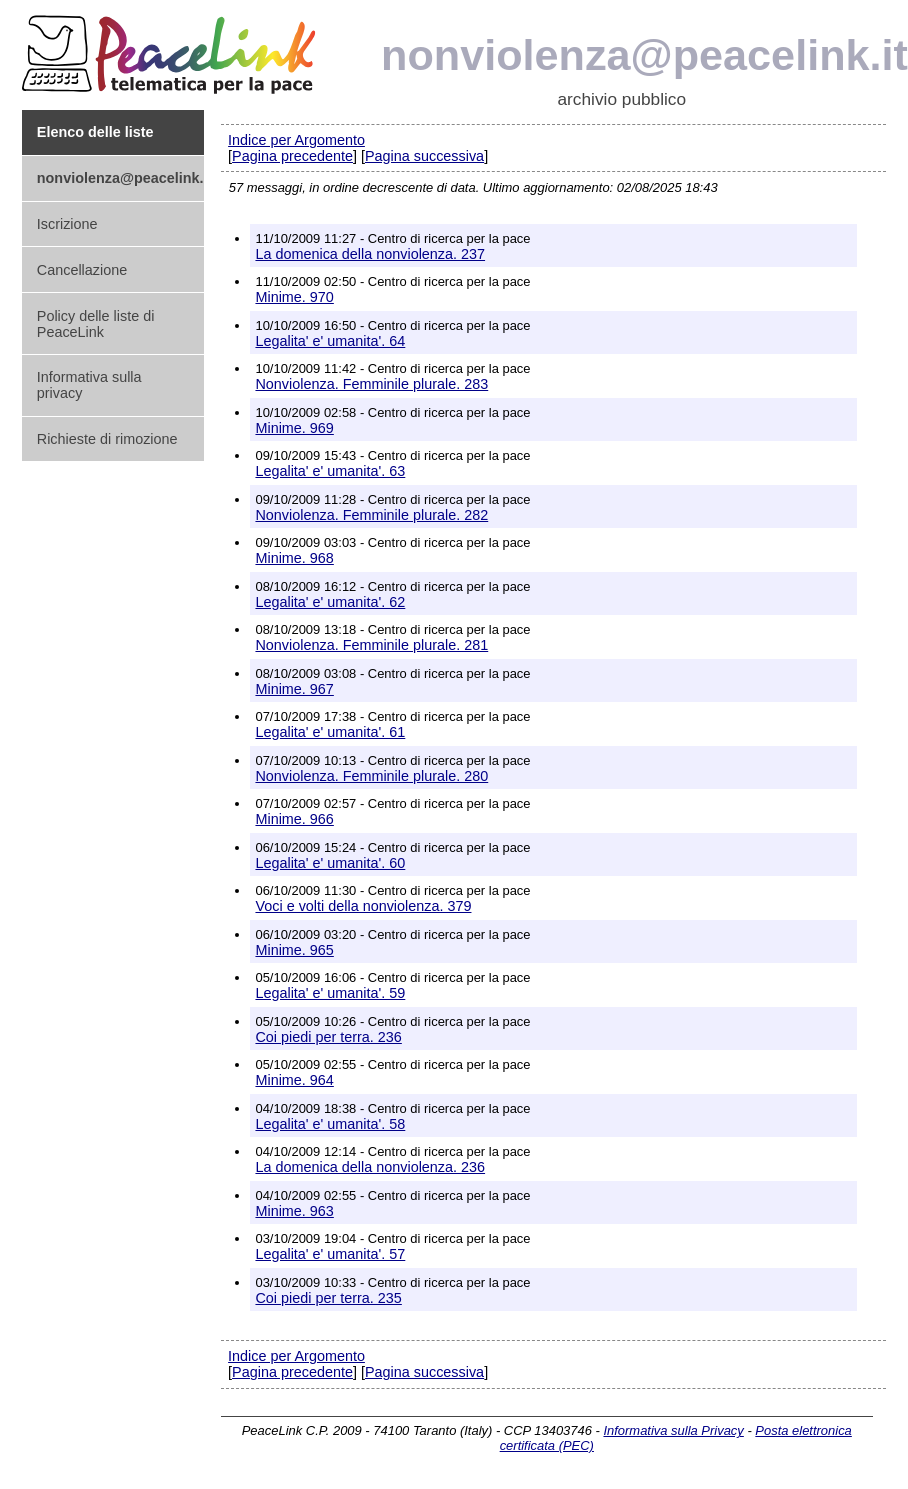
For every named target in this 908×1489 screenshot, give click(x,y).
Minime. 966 (294, 819)
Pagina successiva (424, 156)
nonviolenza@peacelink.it (644, 55)
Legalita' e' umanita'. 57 (330, 1254)
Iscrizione (67, 224)
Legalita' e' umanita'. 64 (330, 341)
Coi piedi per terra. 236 (328, 1037)
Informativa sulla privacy (89, 385)
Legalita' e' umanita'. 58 (330, 1124)
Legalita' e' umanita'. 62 (330, 602)
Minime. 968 (294, 558)
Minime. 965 (294, 950)
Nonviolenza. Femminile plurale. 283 (371, 384)
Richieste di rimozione (107, 439)
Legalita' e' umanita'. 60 (330, 863)
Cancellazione (82, 270)
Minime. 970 (294, 297)
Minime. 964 (294, 1080)
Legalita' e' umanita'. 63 (330, 471)
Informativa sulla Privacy (673, 1430)
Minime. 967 (294, 689)
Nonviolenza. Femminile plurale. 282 (371, 515)
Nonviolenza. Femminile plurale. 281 (371, 645)
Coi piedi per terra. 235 (328, 1298)
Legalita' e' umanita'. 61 (330, 732)
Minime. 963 (294, 1211)
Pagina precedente (292, 156)
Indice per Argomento (296, 140)
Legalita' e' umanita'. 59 (330, 993)
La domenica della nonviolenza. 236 (370, 1167)
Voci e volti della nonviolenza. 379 (363, 906)
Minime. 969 (294, 428)
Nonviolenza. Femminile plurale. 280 (371, 776)
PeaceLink (172, 48)
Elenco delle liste (95, 132)
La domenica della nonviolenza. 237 (370, 254)
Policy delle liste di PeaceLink (96, 324)
